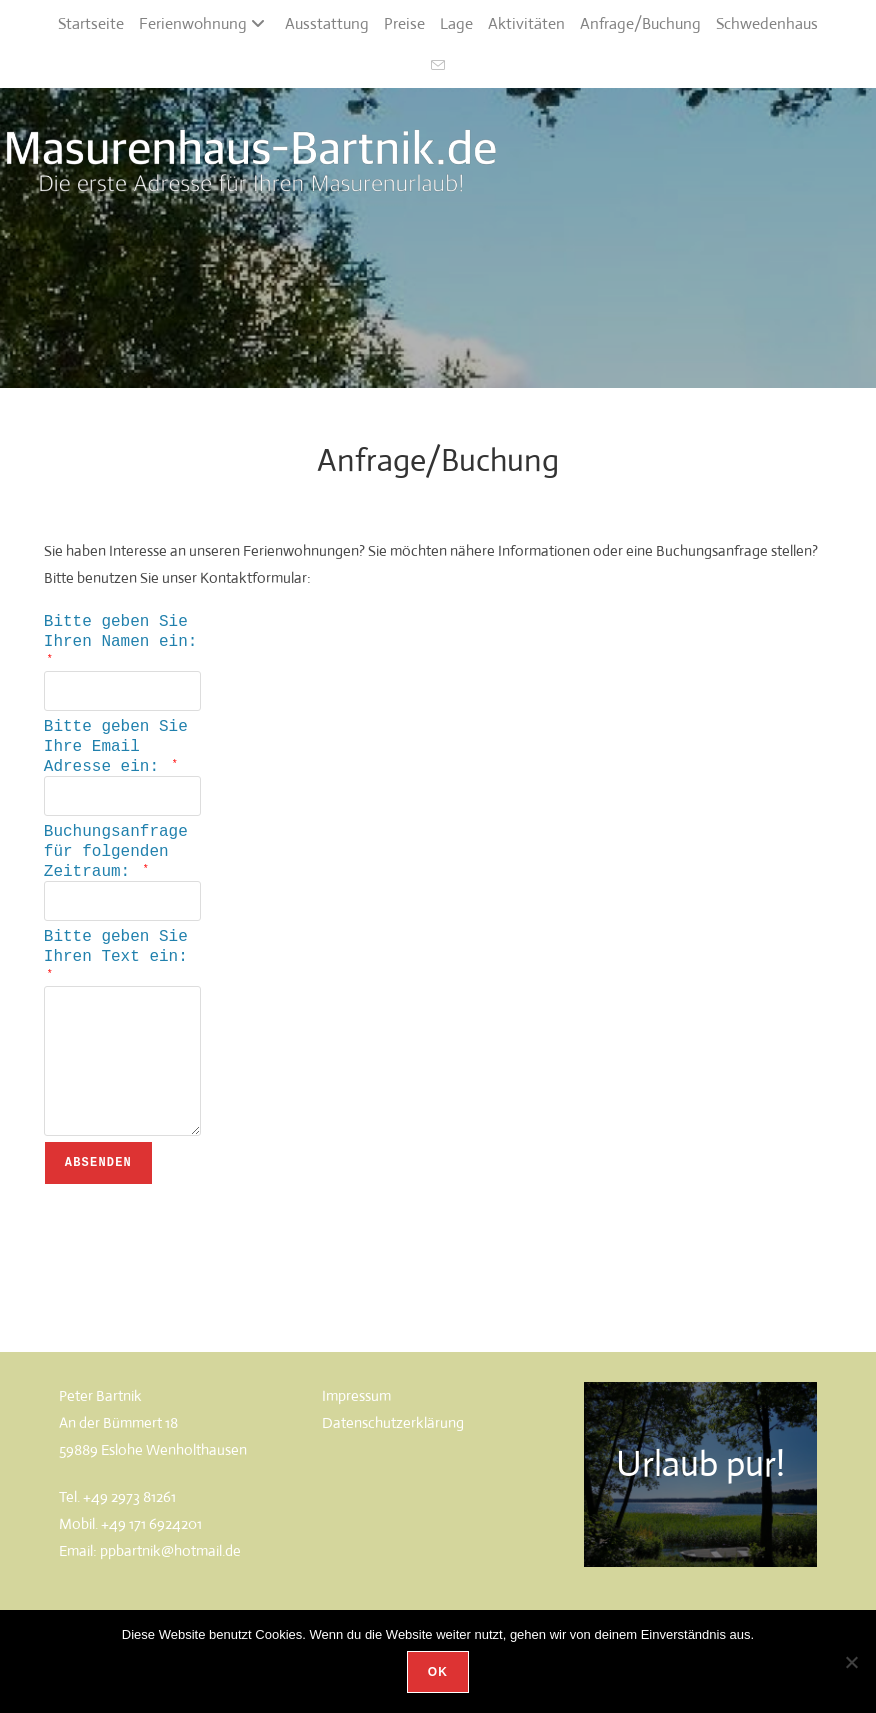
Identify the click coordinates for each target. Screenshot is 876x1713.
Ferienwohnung (204, 23)
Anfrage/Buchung (640, 23)
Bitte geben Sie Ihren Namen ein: (121, 641)
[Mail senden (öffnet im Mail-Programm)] (438, 66)
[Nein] (851, 1662)
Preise (404, 23)
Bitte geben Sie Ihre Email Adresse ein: (116, 755)
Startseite (91, 23)
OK (438, 1672)
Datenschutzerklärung (393, 1449)
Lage (456, 23)
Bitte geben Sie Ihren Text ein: (116, 974)
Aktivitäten (526, 23)
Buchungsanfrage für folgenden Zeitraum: (116, 866)
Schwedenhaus (767, 23)
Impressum (356, 1422)
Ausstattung (327, 23)
